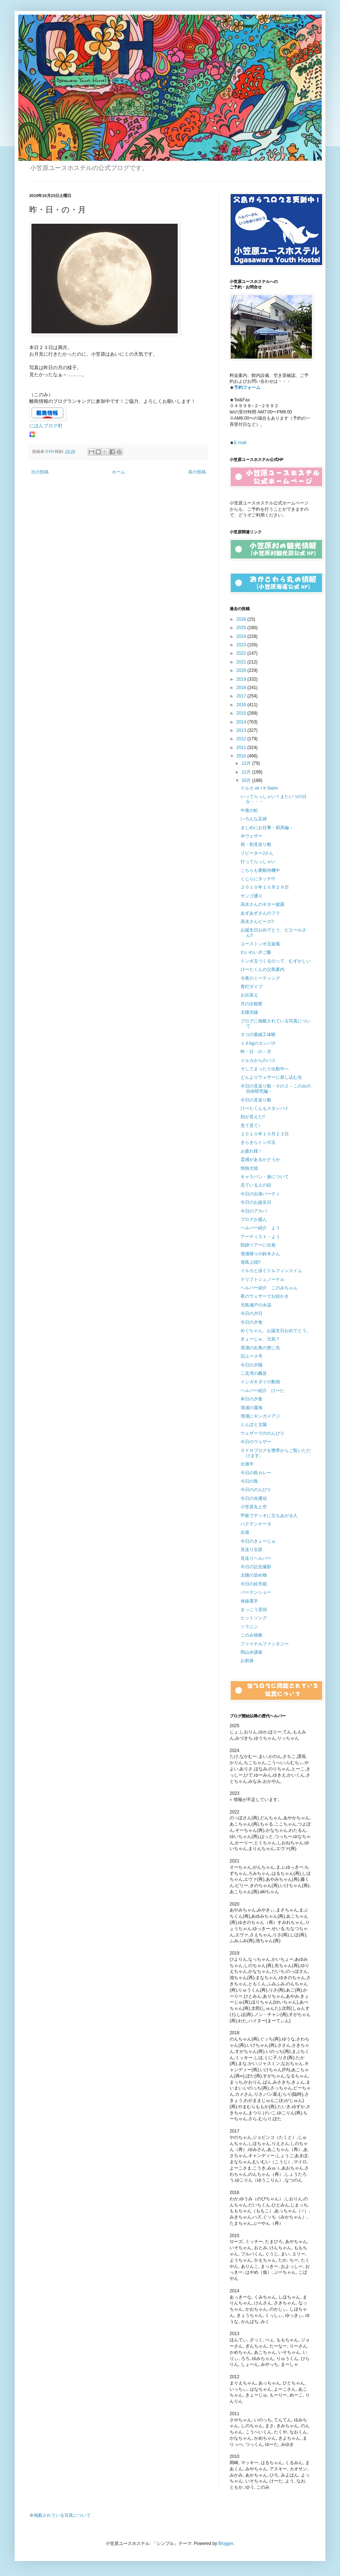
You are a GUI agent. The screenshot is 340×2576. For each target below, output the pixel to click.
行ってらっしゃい (258, 861)
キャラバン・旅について (265, 1176)
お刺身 (247, 1660)
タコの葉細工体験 (258, 1034)
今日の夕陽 (251, 1365)
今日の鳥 (249, 1481)
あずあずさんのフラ (260, 913)
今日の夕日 (251, 1313)
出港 (245, 1532)
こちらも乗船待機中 (260, 870)
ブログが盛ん (254, 1219)
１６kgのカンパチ (258, 1043)
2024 (242, 636)
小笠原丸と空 (254, 1506)
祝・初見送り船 (256, 844)
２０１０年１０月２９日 (265, 887)
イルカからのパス (258, 1060)
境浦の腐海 (251, 1407)
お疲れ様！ (251, 1151)
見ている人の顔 (256, 1185)
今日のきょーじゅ (258, 1541)
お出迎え (249, 995)
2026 (242, 619)
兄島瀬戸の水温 (256, 1305)
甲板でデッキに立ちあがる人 (269, 1515)
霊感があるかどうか (260, 1159)
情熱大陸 (249, 1168)
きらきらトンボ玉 (258, 1142)
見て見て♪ (250, 1125)
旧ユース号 (251, 1356)
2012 (242, 738)
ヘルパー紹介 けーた (262, 1390)
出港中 (247, 1464)
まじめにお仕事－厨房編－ (267, 827)
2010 (242, 756)
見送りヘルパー (256, 1558)
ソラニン (249, 1626)
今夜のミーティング (260, 978)
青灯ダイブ (251, 986)
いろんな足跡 (254, 818)
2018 (242, 687)
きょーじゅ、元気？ (260, 1339)
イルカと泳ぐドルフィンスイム (271, 1270)
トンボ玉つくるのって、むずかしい (276, 961)
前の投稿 (197, 471)
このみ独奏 (251, 1635)
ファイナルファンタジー (265, 1643)
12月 (247, 763)
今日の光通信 (254, 1498)
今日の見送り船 (256, 1099)
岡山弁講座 (251, 1652)
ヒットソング (254, 1617)
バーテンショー (256, 1592)
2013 (242, 730)
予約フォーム (247, 387)
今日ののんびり (256, 1489)
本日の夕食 (251, 1399)
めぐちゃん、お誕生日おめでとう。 (276, 1330)
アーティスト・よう (260, 1236)
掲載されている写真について (62, 2515)
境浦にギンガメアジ (260, 1416)
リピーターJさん (257, 853)
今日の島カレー (256, 1472)
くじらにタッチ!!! (258, 878)
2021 (242, 662)
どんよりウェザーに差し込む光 (271, 1077)
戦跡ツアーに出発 (258, 1245)
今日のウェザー (256, 1441)
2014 (242, 722)
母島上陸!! (251, 1262)
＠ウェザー (251, 836)
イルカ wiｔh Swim (259, 788)
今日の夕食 (251, 1322)
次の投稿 (40, 471)
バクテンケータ (256, 1524)
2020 (242, 670)
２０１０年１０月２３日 (265, 1133)
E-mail (240, 442)
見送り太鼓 (251, 1549)
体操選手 (249, 1601)
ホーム (118, 471)
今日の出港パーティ (260, 1193)
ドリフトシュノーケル (262, 1279)
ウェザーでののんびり (262, 1433)
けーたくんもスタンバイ (265, 1108)
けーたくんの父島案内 (262, 969)
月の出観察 (251, 1003)
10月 (247, 780)
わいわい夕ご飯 (256, 952)
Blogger (225, 2543)
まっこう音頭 (254, 1609)
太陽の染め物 (254, 1575)
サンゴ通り (251, 896)
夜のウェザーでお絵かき (265, 1296)
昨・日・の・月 (256, 1051)
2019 (242, 679)
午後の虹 (249, 810)
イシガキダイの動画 (260, 1381)
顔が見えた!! (253, 1116)
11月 (247, 772)
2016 (242, 704)
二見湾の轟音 (254, 1373)
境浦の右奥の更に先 (260, 1347)
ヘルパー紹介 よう (260, 1227)
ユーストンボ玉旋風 (260, 943)
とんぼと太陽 (254, 1424)
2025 (242, 627)
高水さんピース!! (257, 921)
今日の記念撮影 (256, 1566)
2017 (242, 696)
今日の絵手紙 (254, 1583)
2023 (242, 644)
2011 (242, 747)
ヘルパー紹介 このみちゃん (269, 1287)
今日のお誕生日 (256, 1202)
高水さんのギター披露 (262, 904)
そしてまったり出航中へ (265, 1068)
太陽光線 (249, 1012)
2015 (242, 713)
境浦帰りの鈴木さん (260, 1253)
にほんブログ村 (46, 425)
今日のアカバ (254, 1211)
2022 (242, 653)
